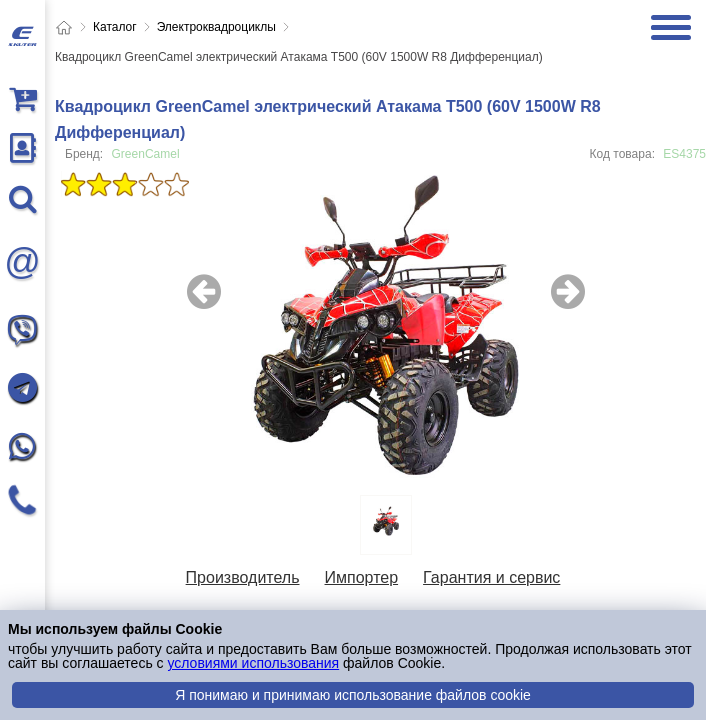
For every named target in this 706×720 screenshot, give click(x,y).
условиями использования (253, 663)
